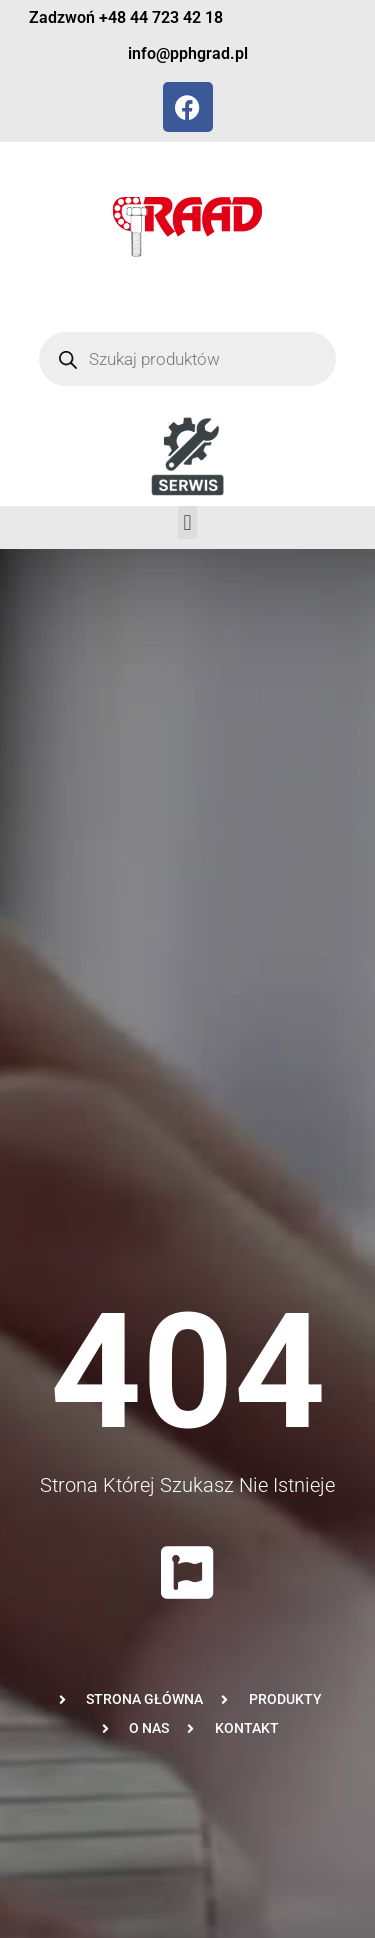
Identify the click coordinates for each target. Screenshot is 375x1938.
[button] (187, 522)
